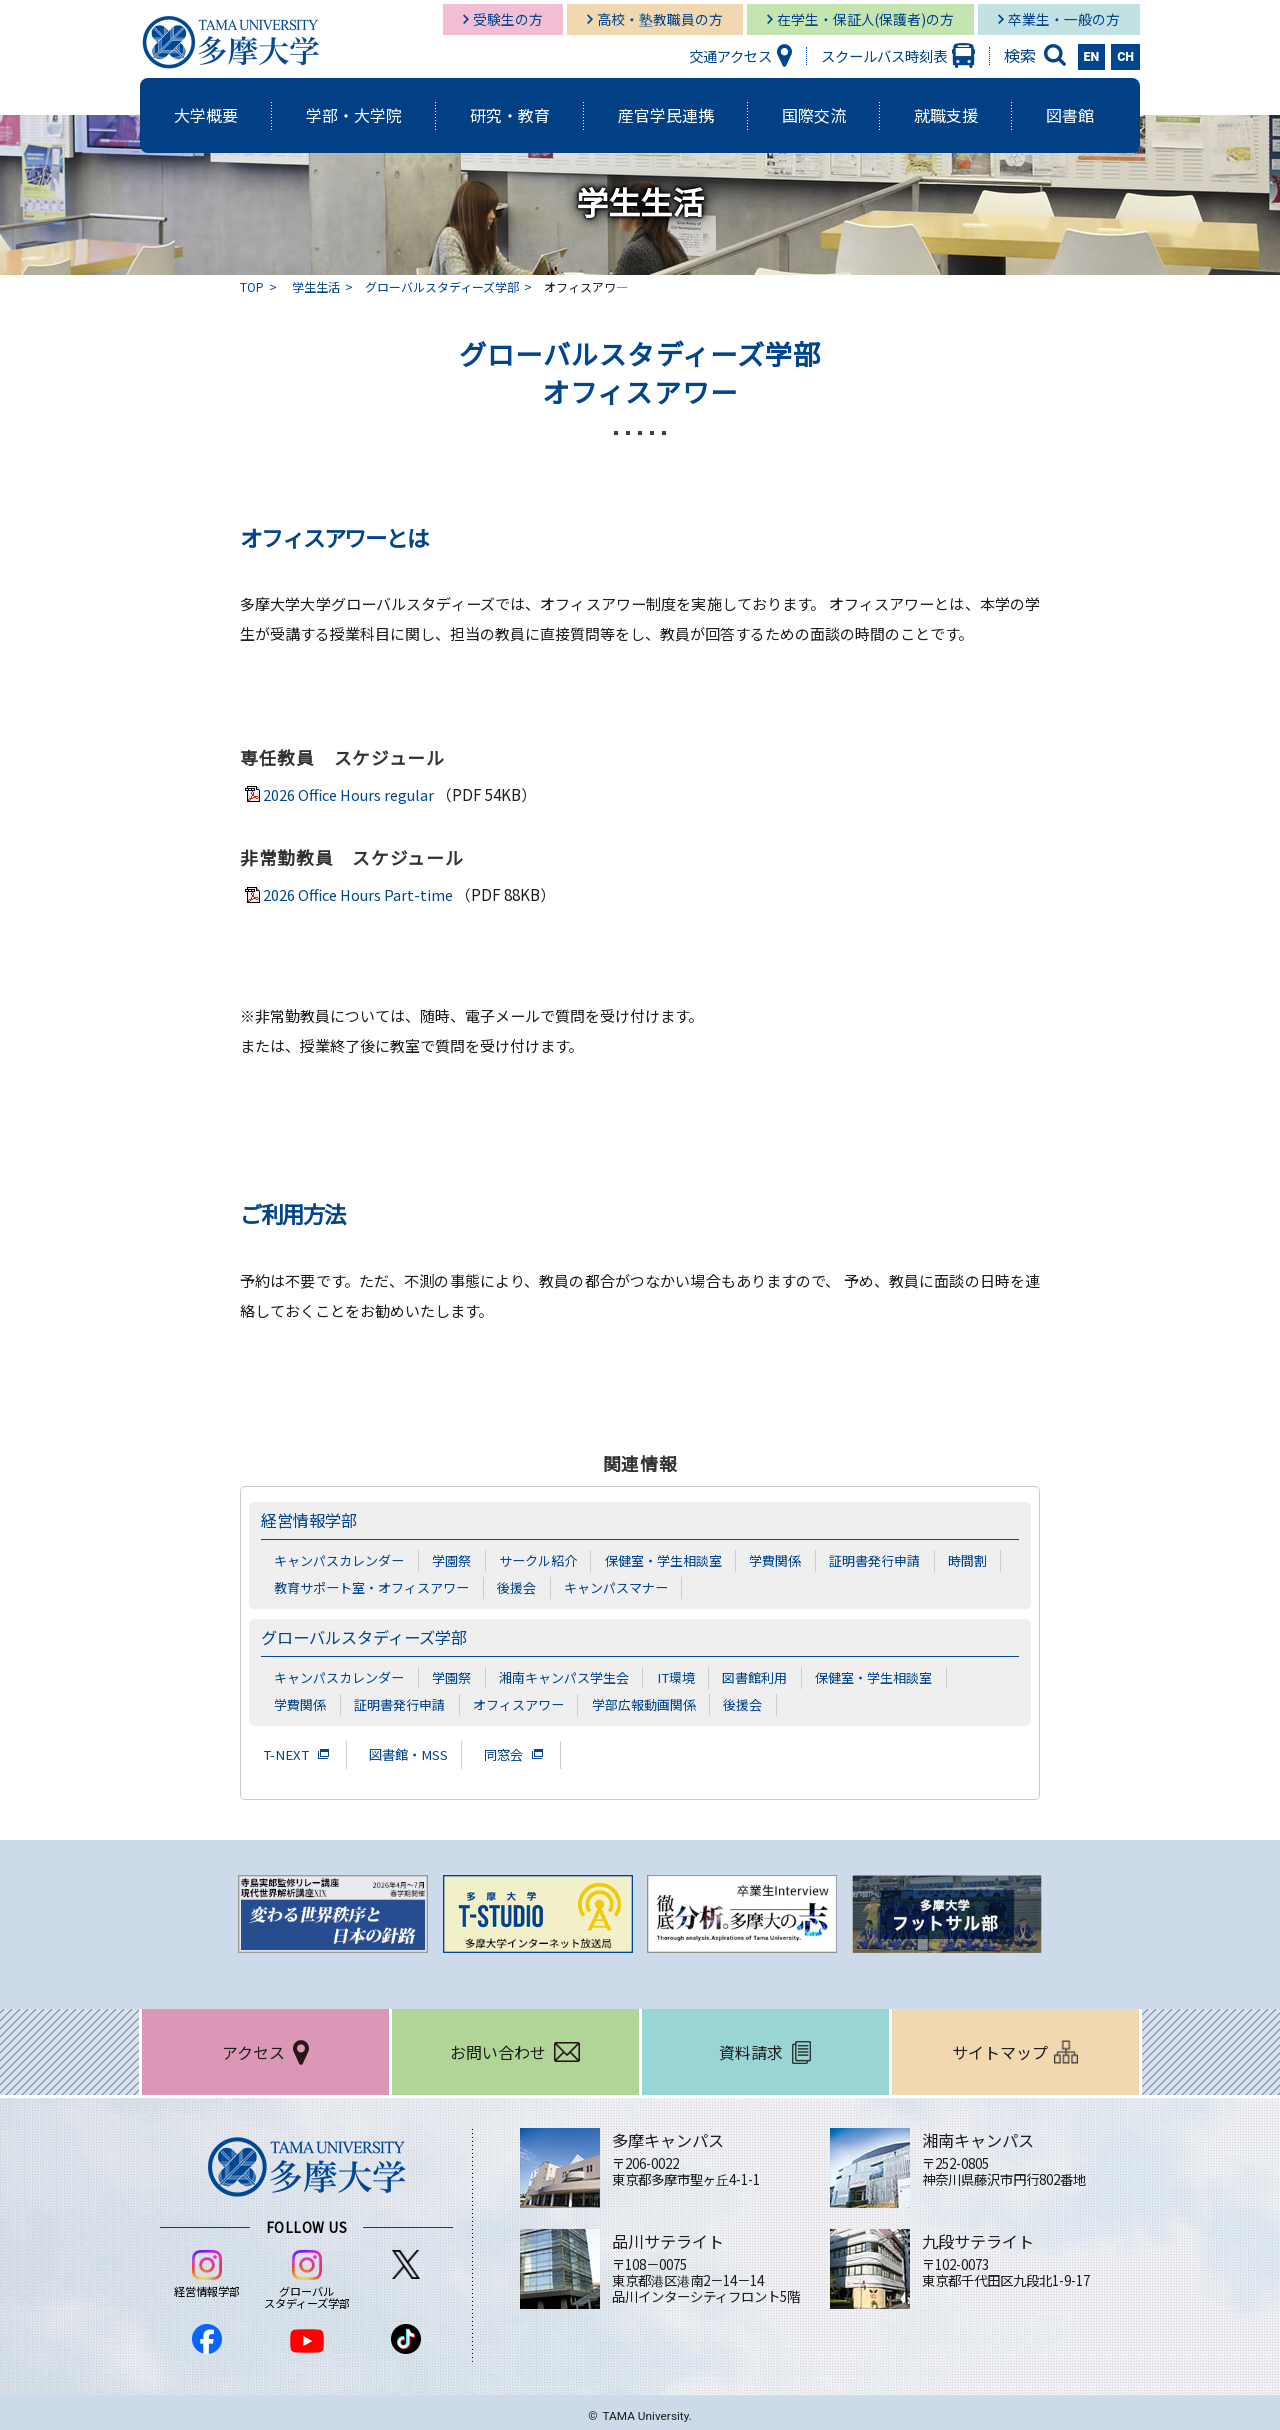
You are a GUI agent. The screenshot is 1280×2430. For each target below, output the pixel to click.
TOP (252, 286)
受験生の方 (508, 19)
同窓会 (511, 1751)
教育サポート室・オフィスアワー (371, 1586)
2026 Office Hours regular (352, 794)
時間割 (967, 1560)
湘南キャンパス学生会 (564, 1675)
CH (1125, 57)
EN (1092, 57)
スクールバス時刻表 (884, 55)
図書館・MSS (412, 1751)
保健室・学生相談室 (663, 1560)
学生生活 (316, 286)
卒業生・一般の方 (1064, 19)
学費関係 (775, 1560)
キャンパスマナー (616, 1586)
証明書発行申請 (874, 1560)
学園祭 (451, 1560)
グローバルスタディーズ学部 (442, 286)
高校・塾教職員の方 (660, 19)
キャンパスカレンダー (339, 1560)
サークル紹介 (538, 1560)
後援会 (516, 1586)
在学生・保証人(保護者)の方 (865, 19)
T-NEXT (287, 1751)
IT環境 (676, 1675)
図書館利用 (755, 1675)
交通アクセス (730, 55)
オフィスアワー (518, 1702)
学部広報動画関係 (644, 1702)
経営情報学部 (312, 1520)
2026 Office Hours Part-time (361, 894)
